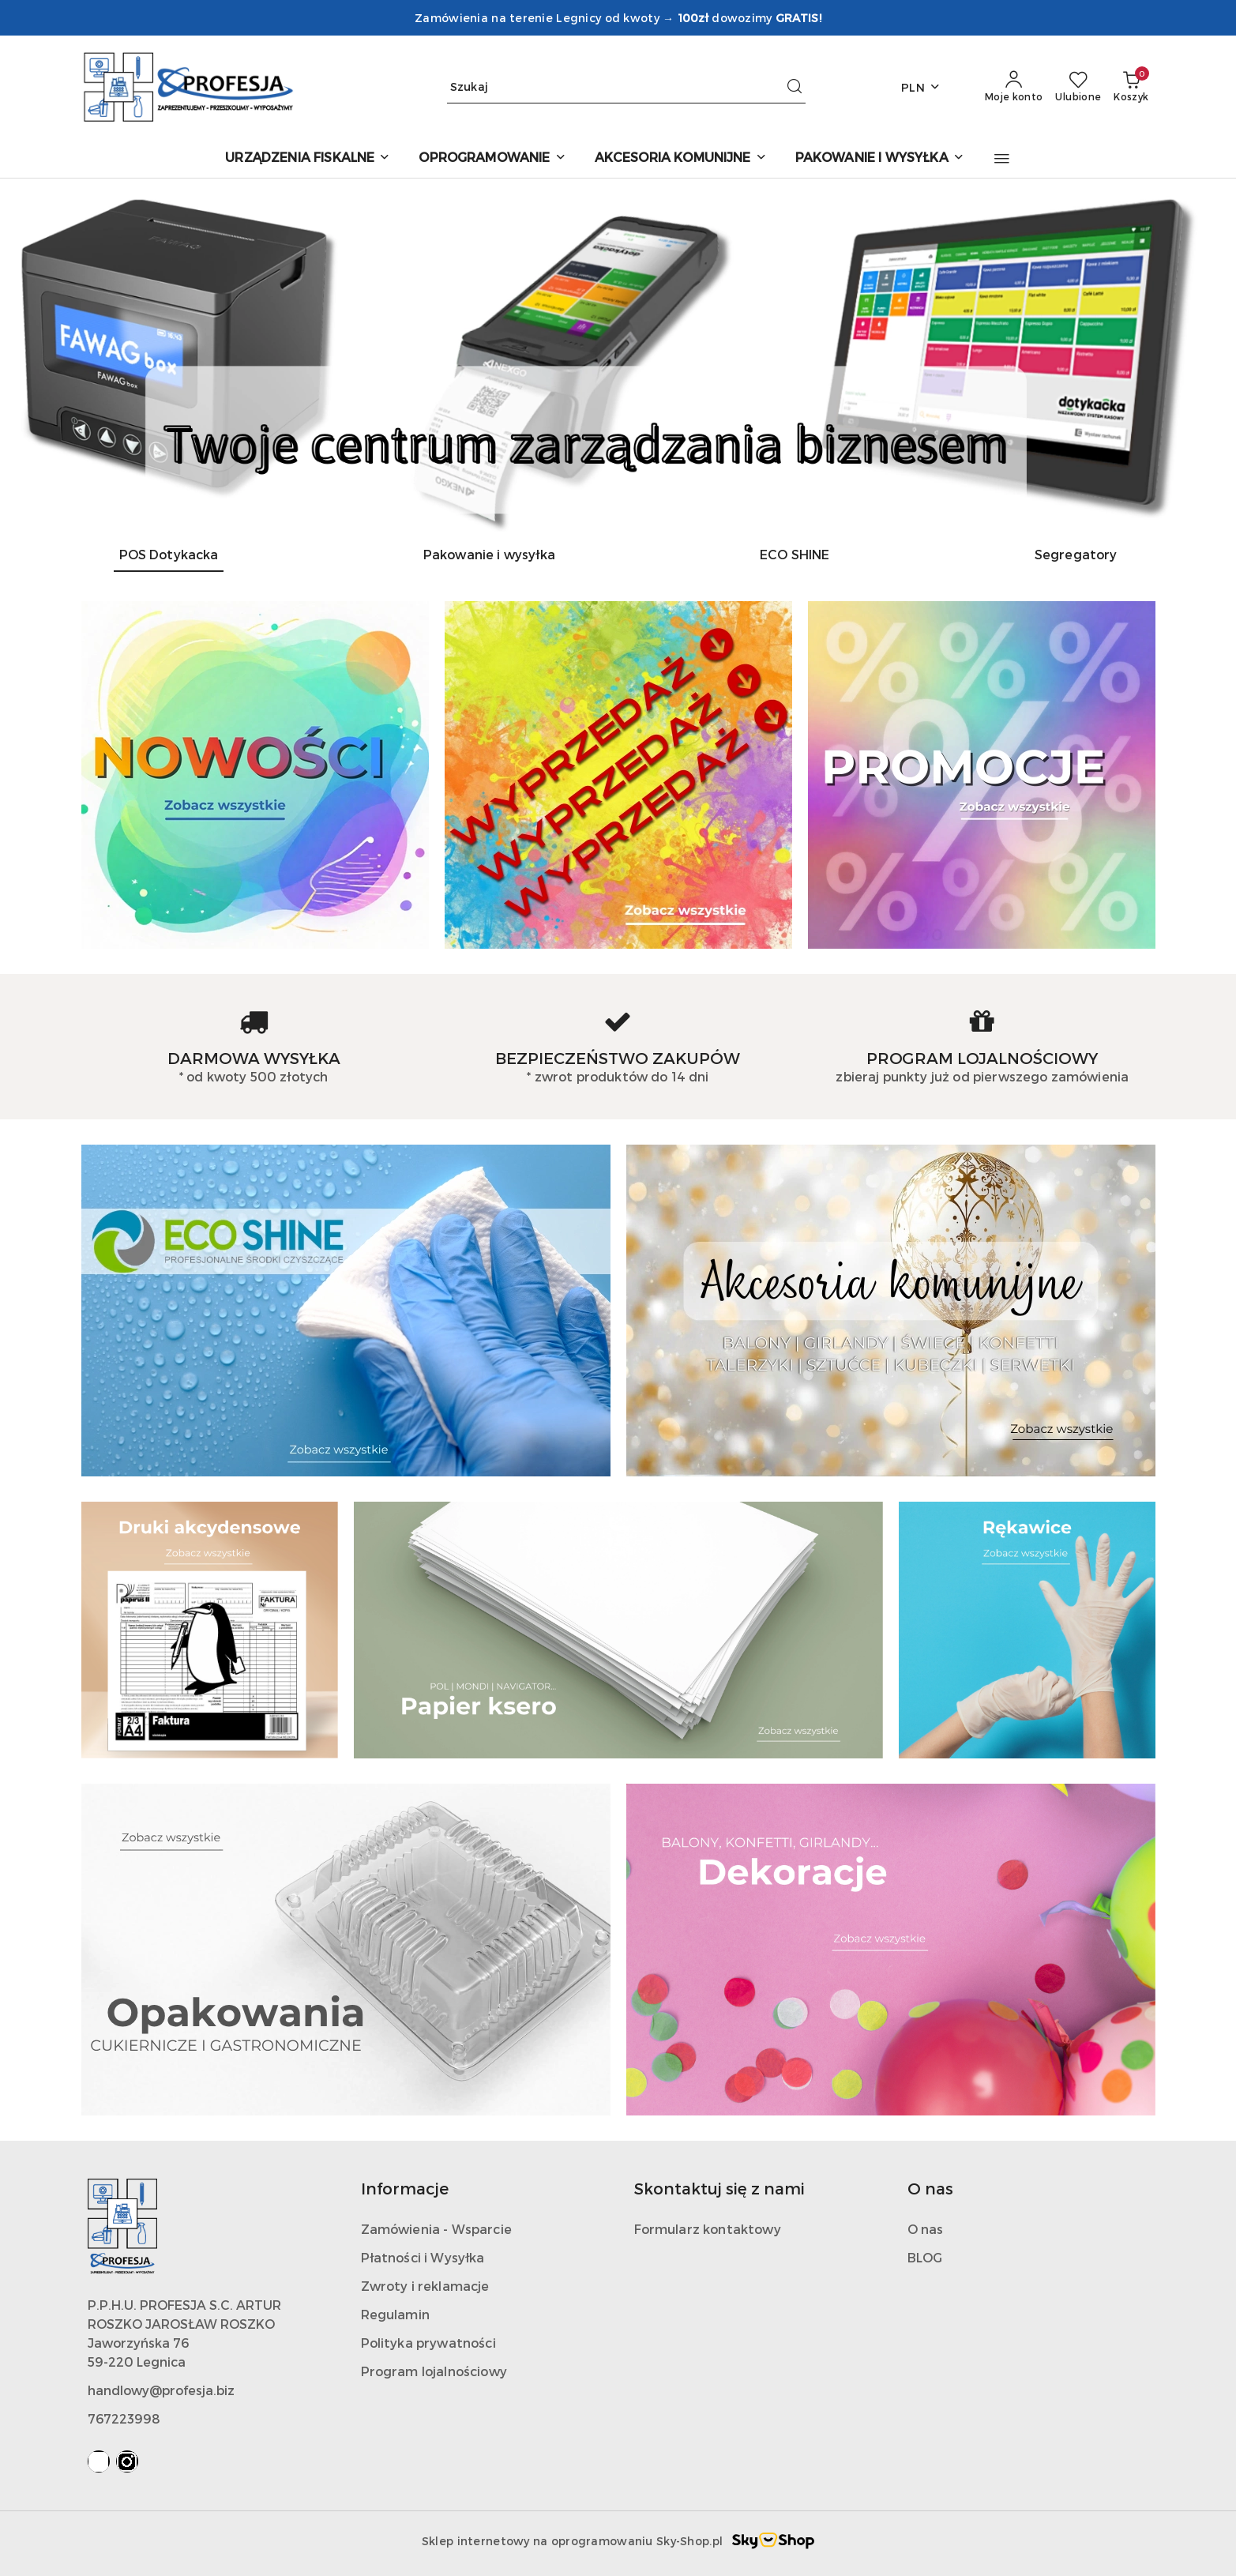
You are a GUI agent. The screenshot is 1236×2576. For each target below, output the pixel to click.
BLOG (925, 2257)
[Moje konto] (1014, 87)
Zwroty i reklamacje (425, 2285)
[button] (1001, 159)
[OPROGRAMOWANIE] (492, 158)
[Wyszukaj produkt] (626, 87)
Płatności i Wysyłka (423, 2257)
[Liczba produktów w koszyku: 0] (1131, 87)
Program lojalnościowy (434, 2371)
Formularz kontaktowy (707, 2228)
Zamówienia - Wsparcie (436, 2228)
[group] (618, 355)
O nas (925, 2228)
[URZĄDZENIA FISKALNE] (307, 158)
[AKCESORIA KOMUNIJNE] (680, 158)
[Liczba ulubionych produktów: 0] (1078, 87)
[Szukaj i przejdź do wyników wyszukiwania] (794, 87)
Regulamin (395, 2314)
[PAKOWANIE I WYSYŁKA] (880, 158)
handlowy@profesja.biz (161, 2389)
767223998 (124, 2418)
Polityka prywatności (428, 2342)
